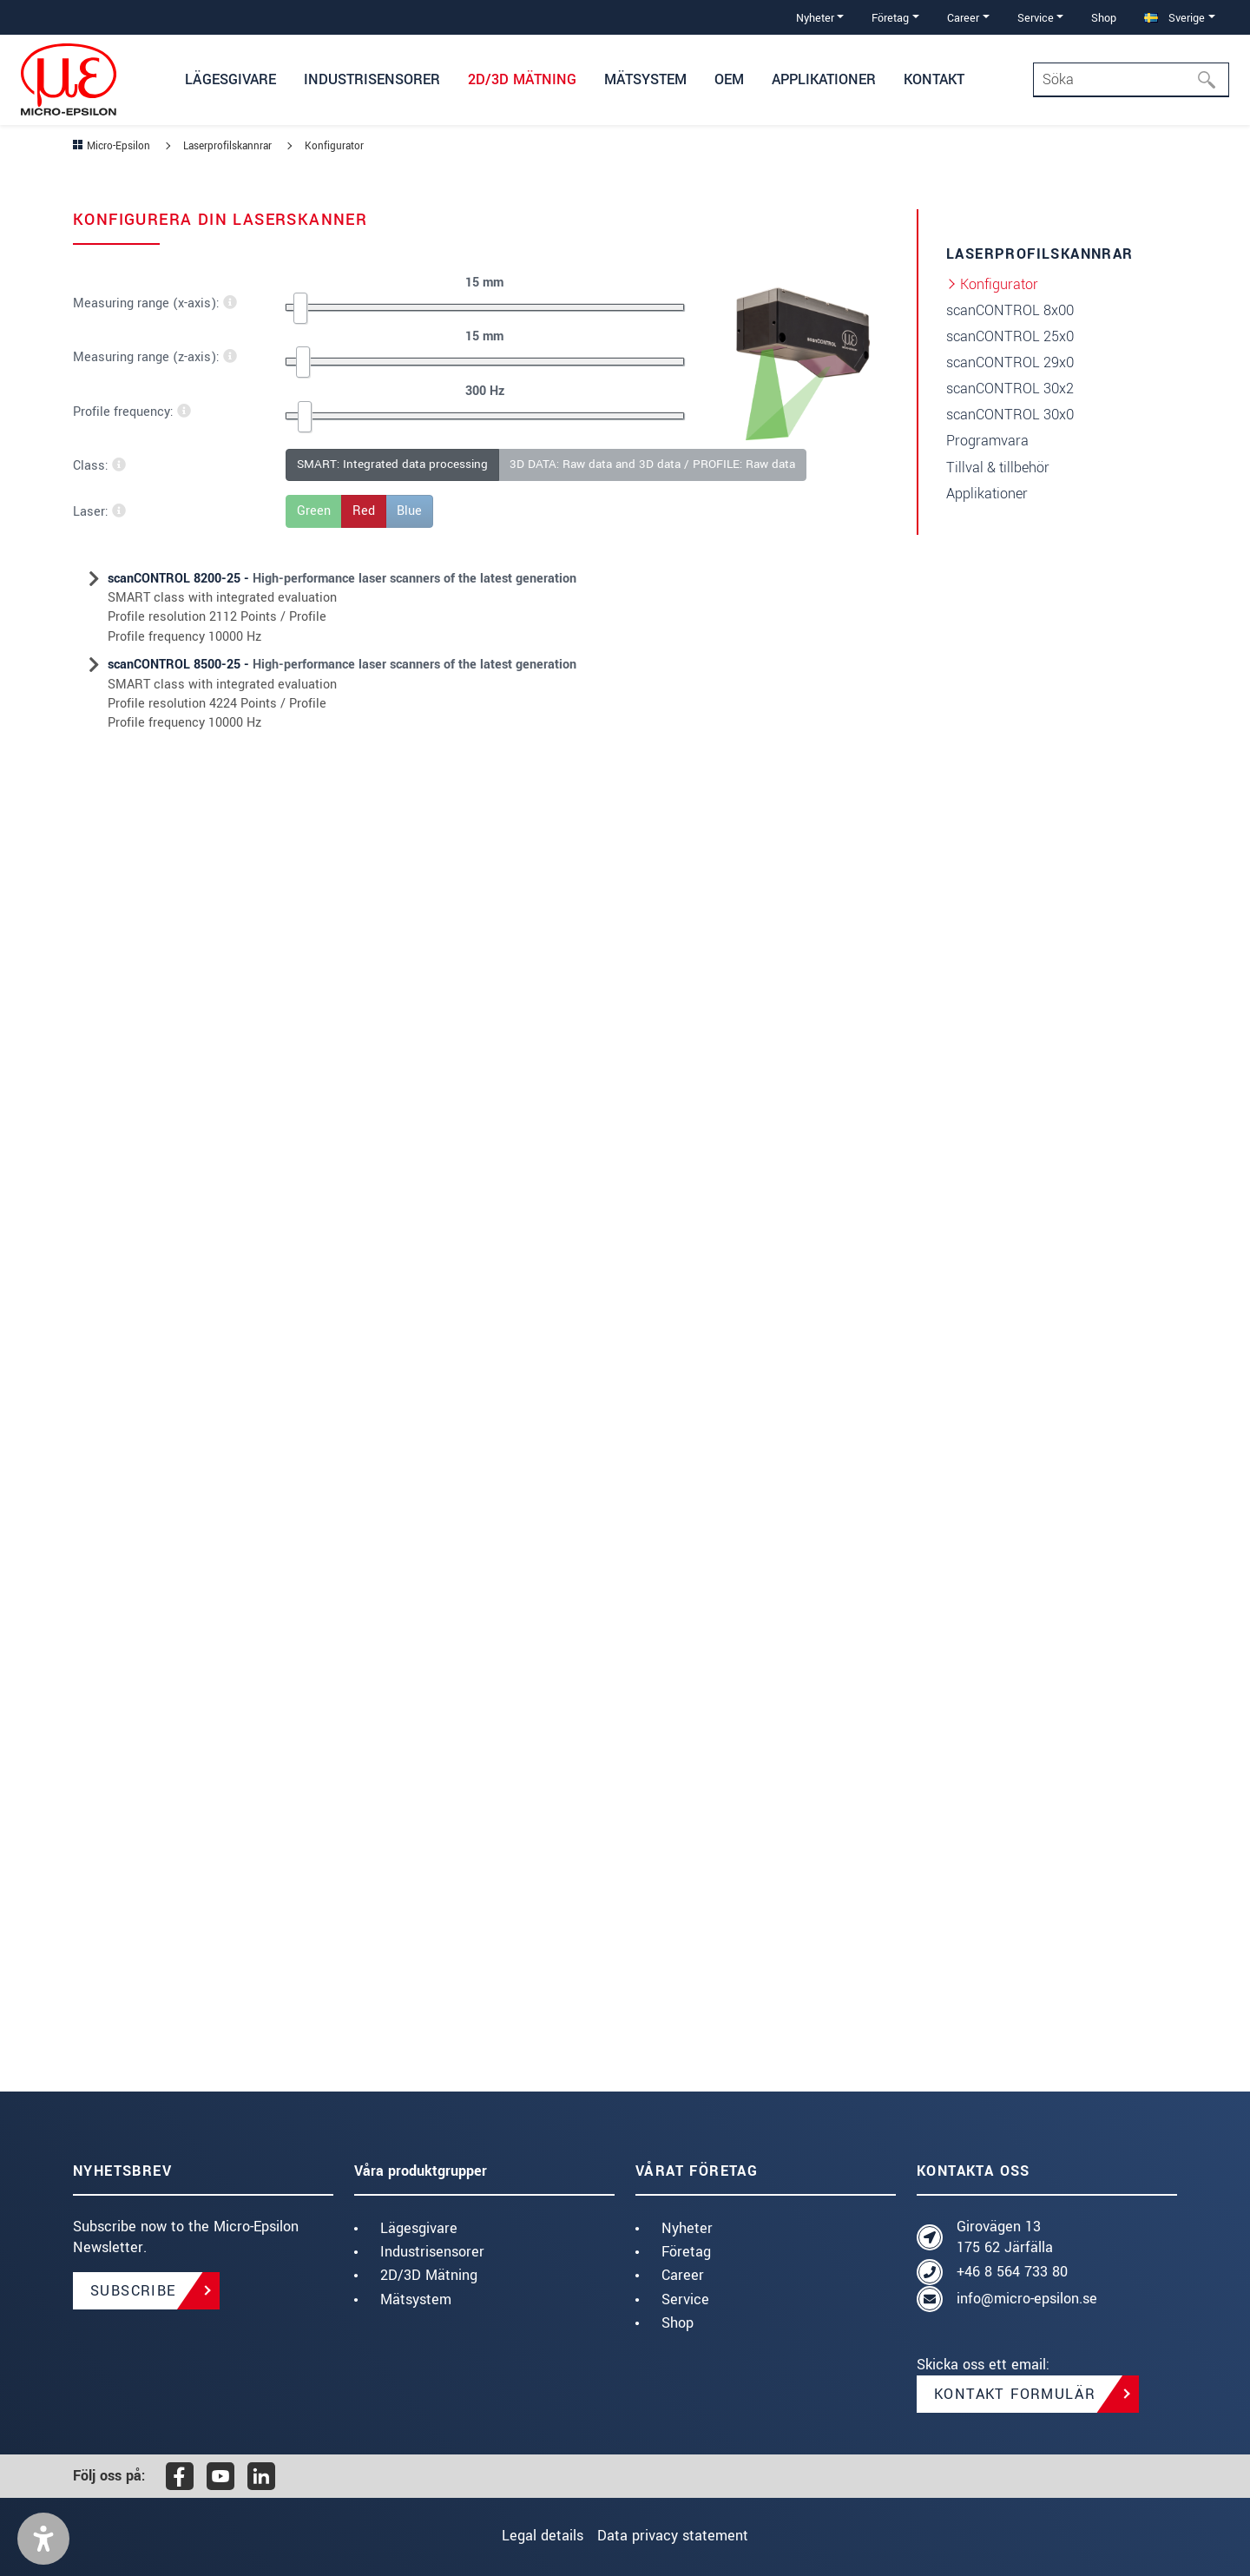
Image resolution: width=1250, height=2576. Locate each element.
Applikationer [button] (824, 79)
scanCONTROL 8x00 (1010, 310)
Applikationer (987, 494)
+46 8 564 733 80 (1012, 2272)
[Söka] (1211, 80)
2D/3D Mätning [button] (522, 79)
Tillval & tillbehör (997, 468)
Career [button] (963, 18)
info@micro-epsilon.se (1027, 2299)
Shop (1103, 18)
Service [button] (1035, 18)
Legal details (533, 2536)
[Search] (1131, 80)
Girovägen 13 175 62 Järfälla (1005, 2237)
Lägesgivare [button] (230, 79)
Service (685, 2299)
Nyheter (687, 2228)
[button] (43, 2539)
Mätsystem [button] (645, 79)
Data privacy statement (682, 2536)
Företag (686, 2252)
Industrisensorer (432, 2252)
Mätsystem (415, 2299)
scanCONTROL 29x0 (1010, 362)
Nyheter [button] (815, 18)
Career (682, 2275)
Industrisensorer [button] (372, 79)
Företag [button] (890, 18)
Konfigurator (999, 284)
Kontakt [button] (934, 79)
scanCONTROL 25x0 (1010, 336)
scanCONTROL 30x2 (1010, 389)
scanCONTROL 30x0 (1010, 415)
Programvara (987, 441)
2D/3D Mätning (428, 2275)
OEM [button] (729, 79)
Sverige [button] (1174, 18)
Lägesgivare (418, 2228)
